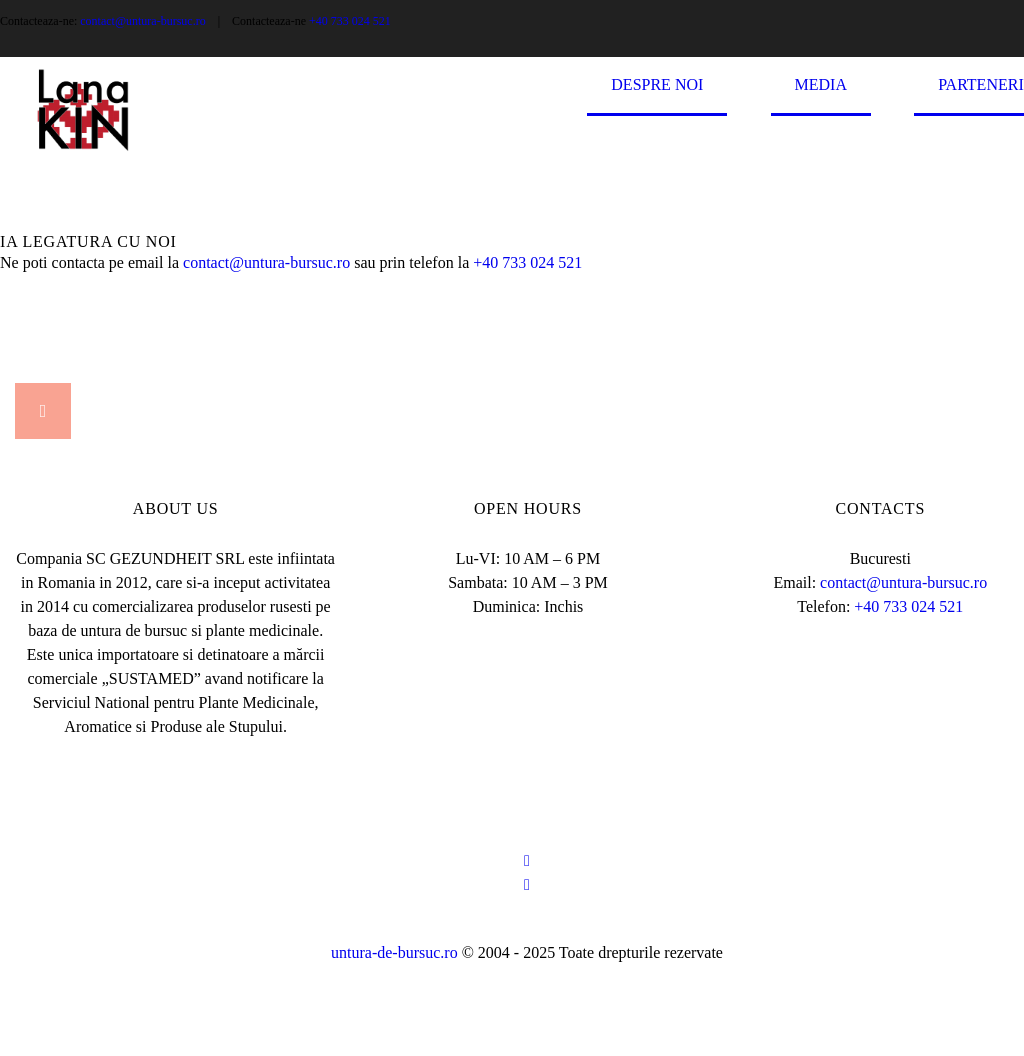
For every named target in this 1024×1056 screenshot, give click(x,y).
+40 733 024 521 (350, 21)
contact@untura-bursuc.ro (142, 21)
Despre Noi (657, 84)
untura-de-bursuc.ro (396, 952)
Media (821, 84)
